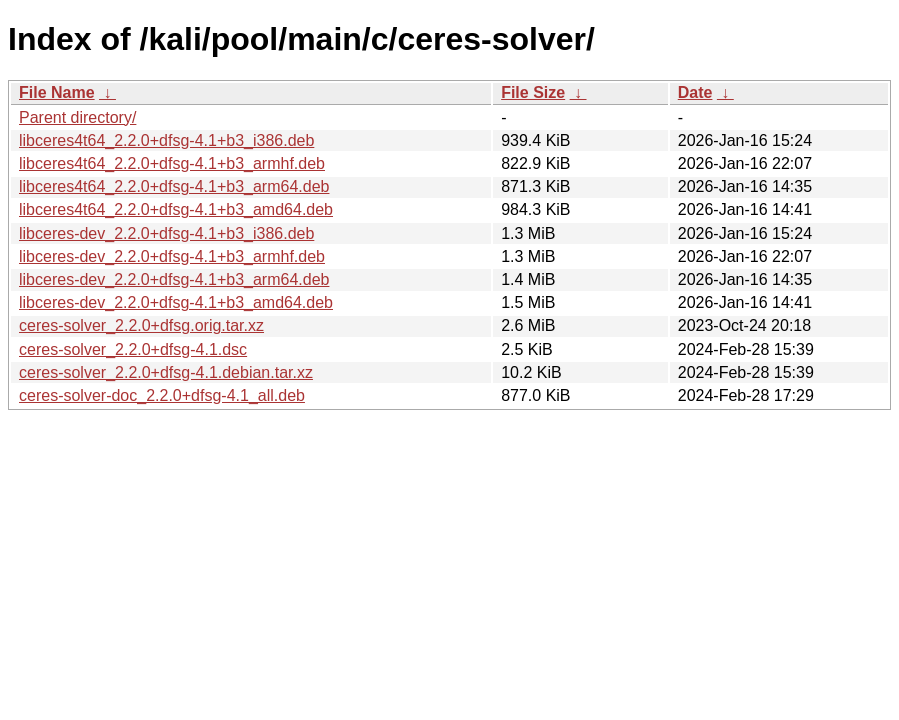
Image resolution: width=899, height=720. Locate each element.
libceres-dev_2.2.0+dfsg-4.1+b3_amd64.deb (176, 302)
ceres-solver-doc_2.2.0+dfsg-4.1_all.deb (162, 395)
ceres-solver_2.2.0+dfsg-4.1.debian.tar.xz (166, 372)
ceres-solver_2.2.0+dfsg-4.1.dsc (133, 349)
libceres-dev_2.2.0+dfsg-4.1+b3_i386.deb (166, 233)
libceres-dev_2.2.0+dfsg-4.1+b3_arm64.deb (174, 279)
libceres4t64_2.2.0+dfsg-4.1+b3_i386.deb (166, 140)
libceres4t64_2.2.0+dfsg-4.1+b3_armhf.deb (172, 163)
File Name (57, 92)
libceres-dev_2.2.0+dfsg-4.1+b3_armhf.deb (172, 256)
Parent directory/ (77, 117)
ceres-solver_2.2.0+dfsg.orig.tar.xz (141, 325)
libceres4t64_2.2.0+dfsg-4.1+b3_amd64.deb (176, 209)
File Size (533, 92)
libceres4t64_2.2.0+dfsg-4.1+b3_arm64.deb (174, 186)
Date (695, 92)
